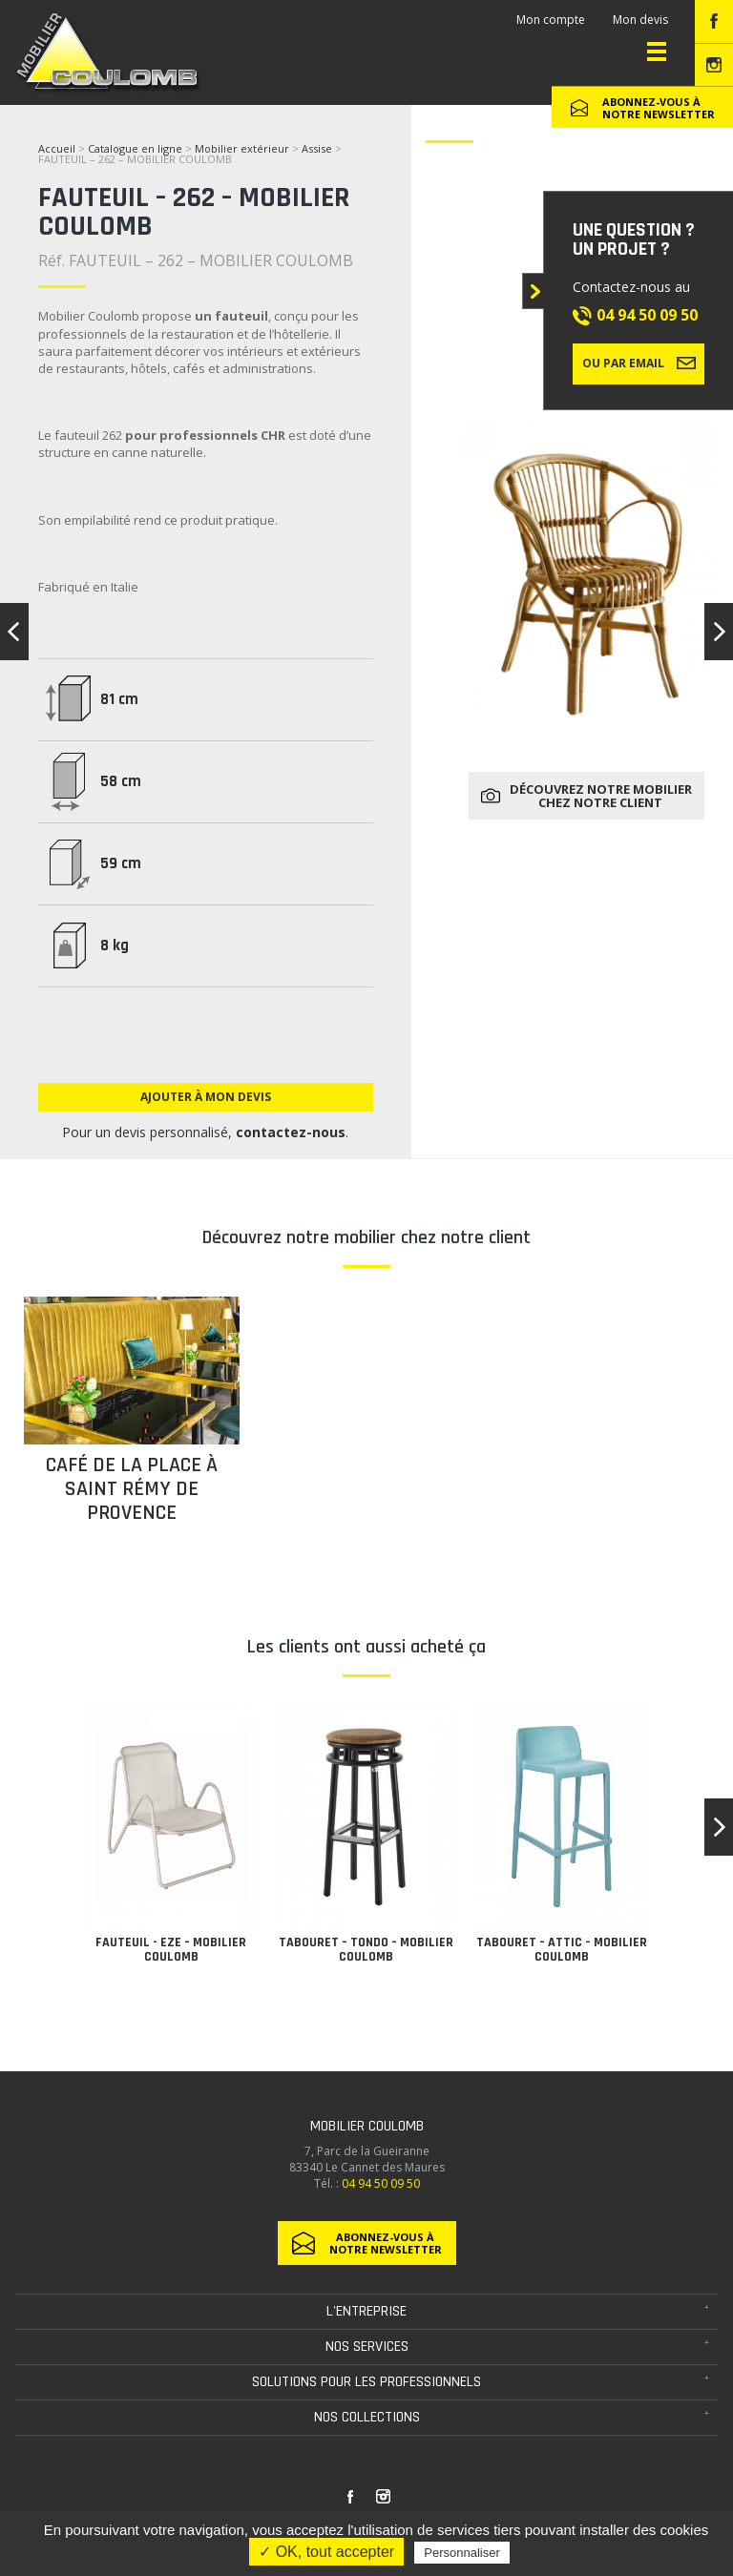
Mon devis (640, 19)
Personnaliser (462, 2552)
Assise (318, 148)
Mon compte (550, 19)
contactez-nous (291, 1132)
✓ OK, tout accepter (326, 2552)
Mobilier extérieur (242, 148)
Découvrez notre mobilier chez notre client (601, 794)
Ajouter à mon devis (205, 1097)
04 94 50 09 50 (647, 314)
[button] (718, 1827)
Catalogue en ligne (135, 148)
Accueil (56, 148)
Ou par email (639, 362)
